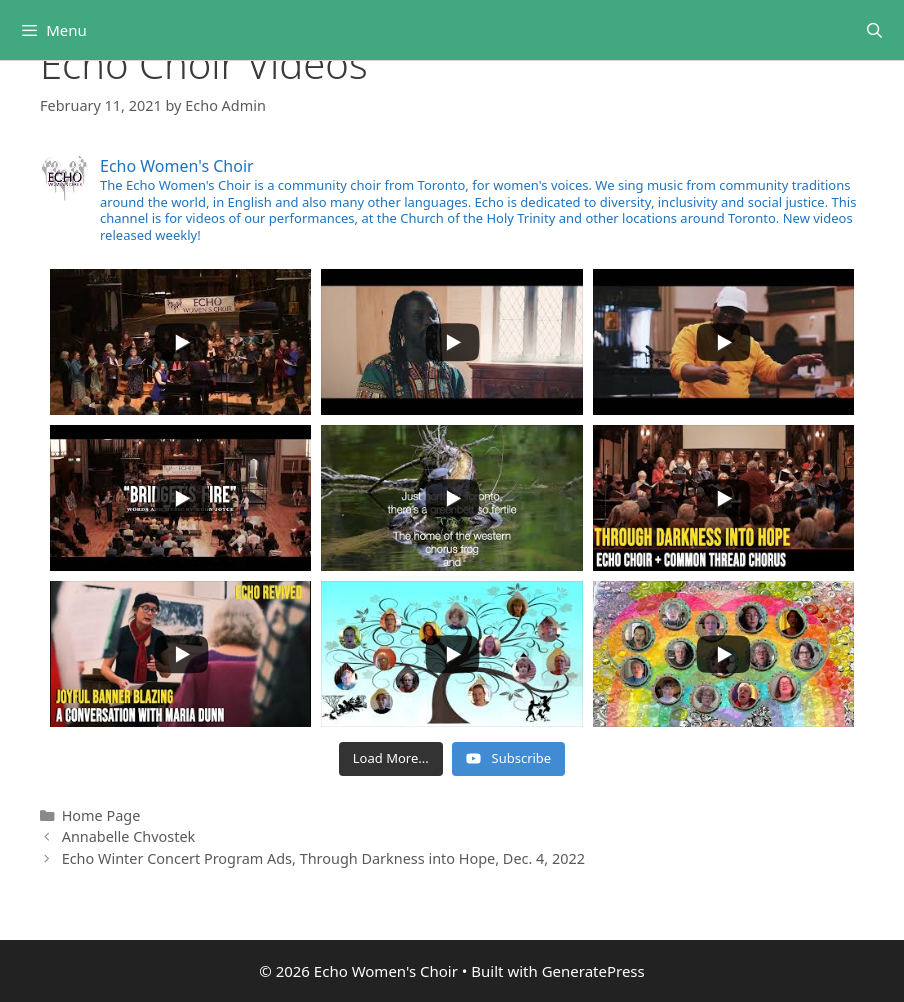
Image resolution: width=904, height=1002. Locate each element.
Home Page (101, 815)
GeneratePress (593, 971)
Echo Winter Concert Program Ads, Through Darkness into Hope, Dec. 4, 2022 (323, 858)
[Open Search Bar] (874, 30)
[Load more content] (391, 759)
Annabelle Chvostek (129, 836)
